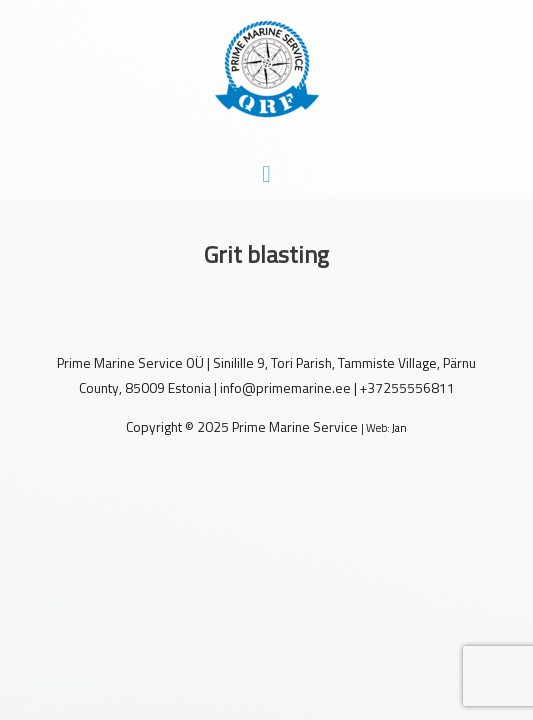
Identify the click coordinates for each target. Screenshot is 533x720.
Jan (399, 428)
